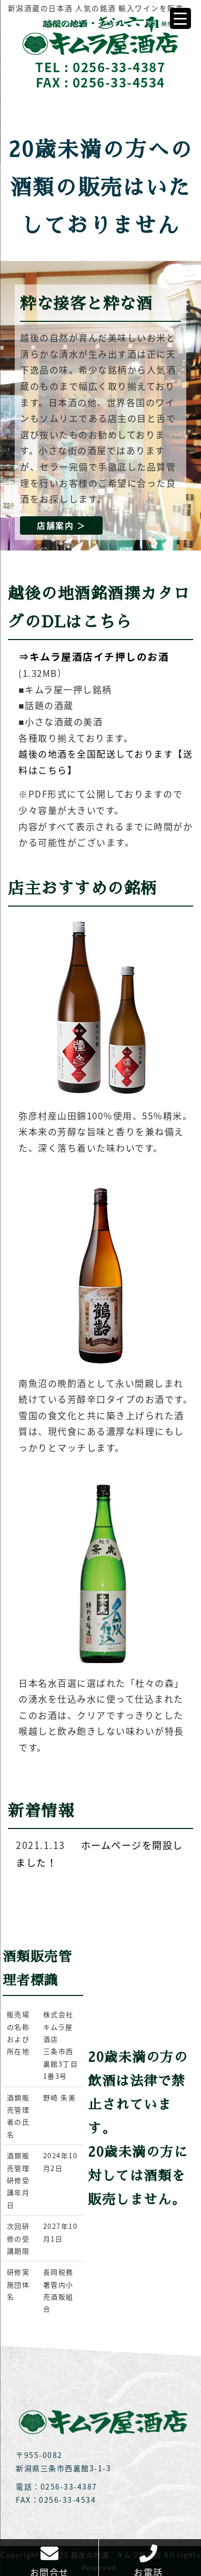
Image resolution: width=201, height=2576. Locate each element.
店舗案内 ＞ (61, 525)
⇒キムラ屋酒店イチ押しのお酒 (93, 656)
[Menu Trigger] (180, 18)
